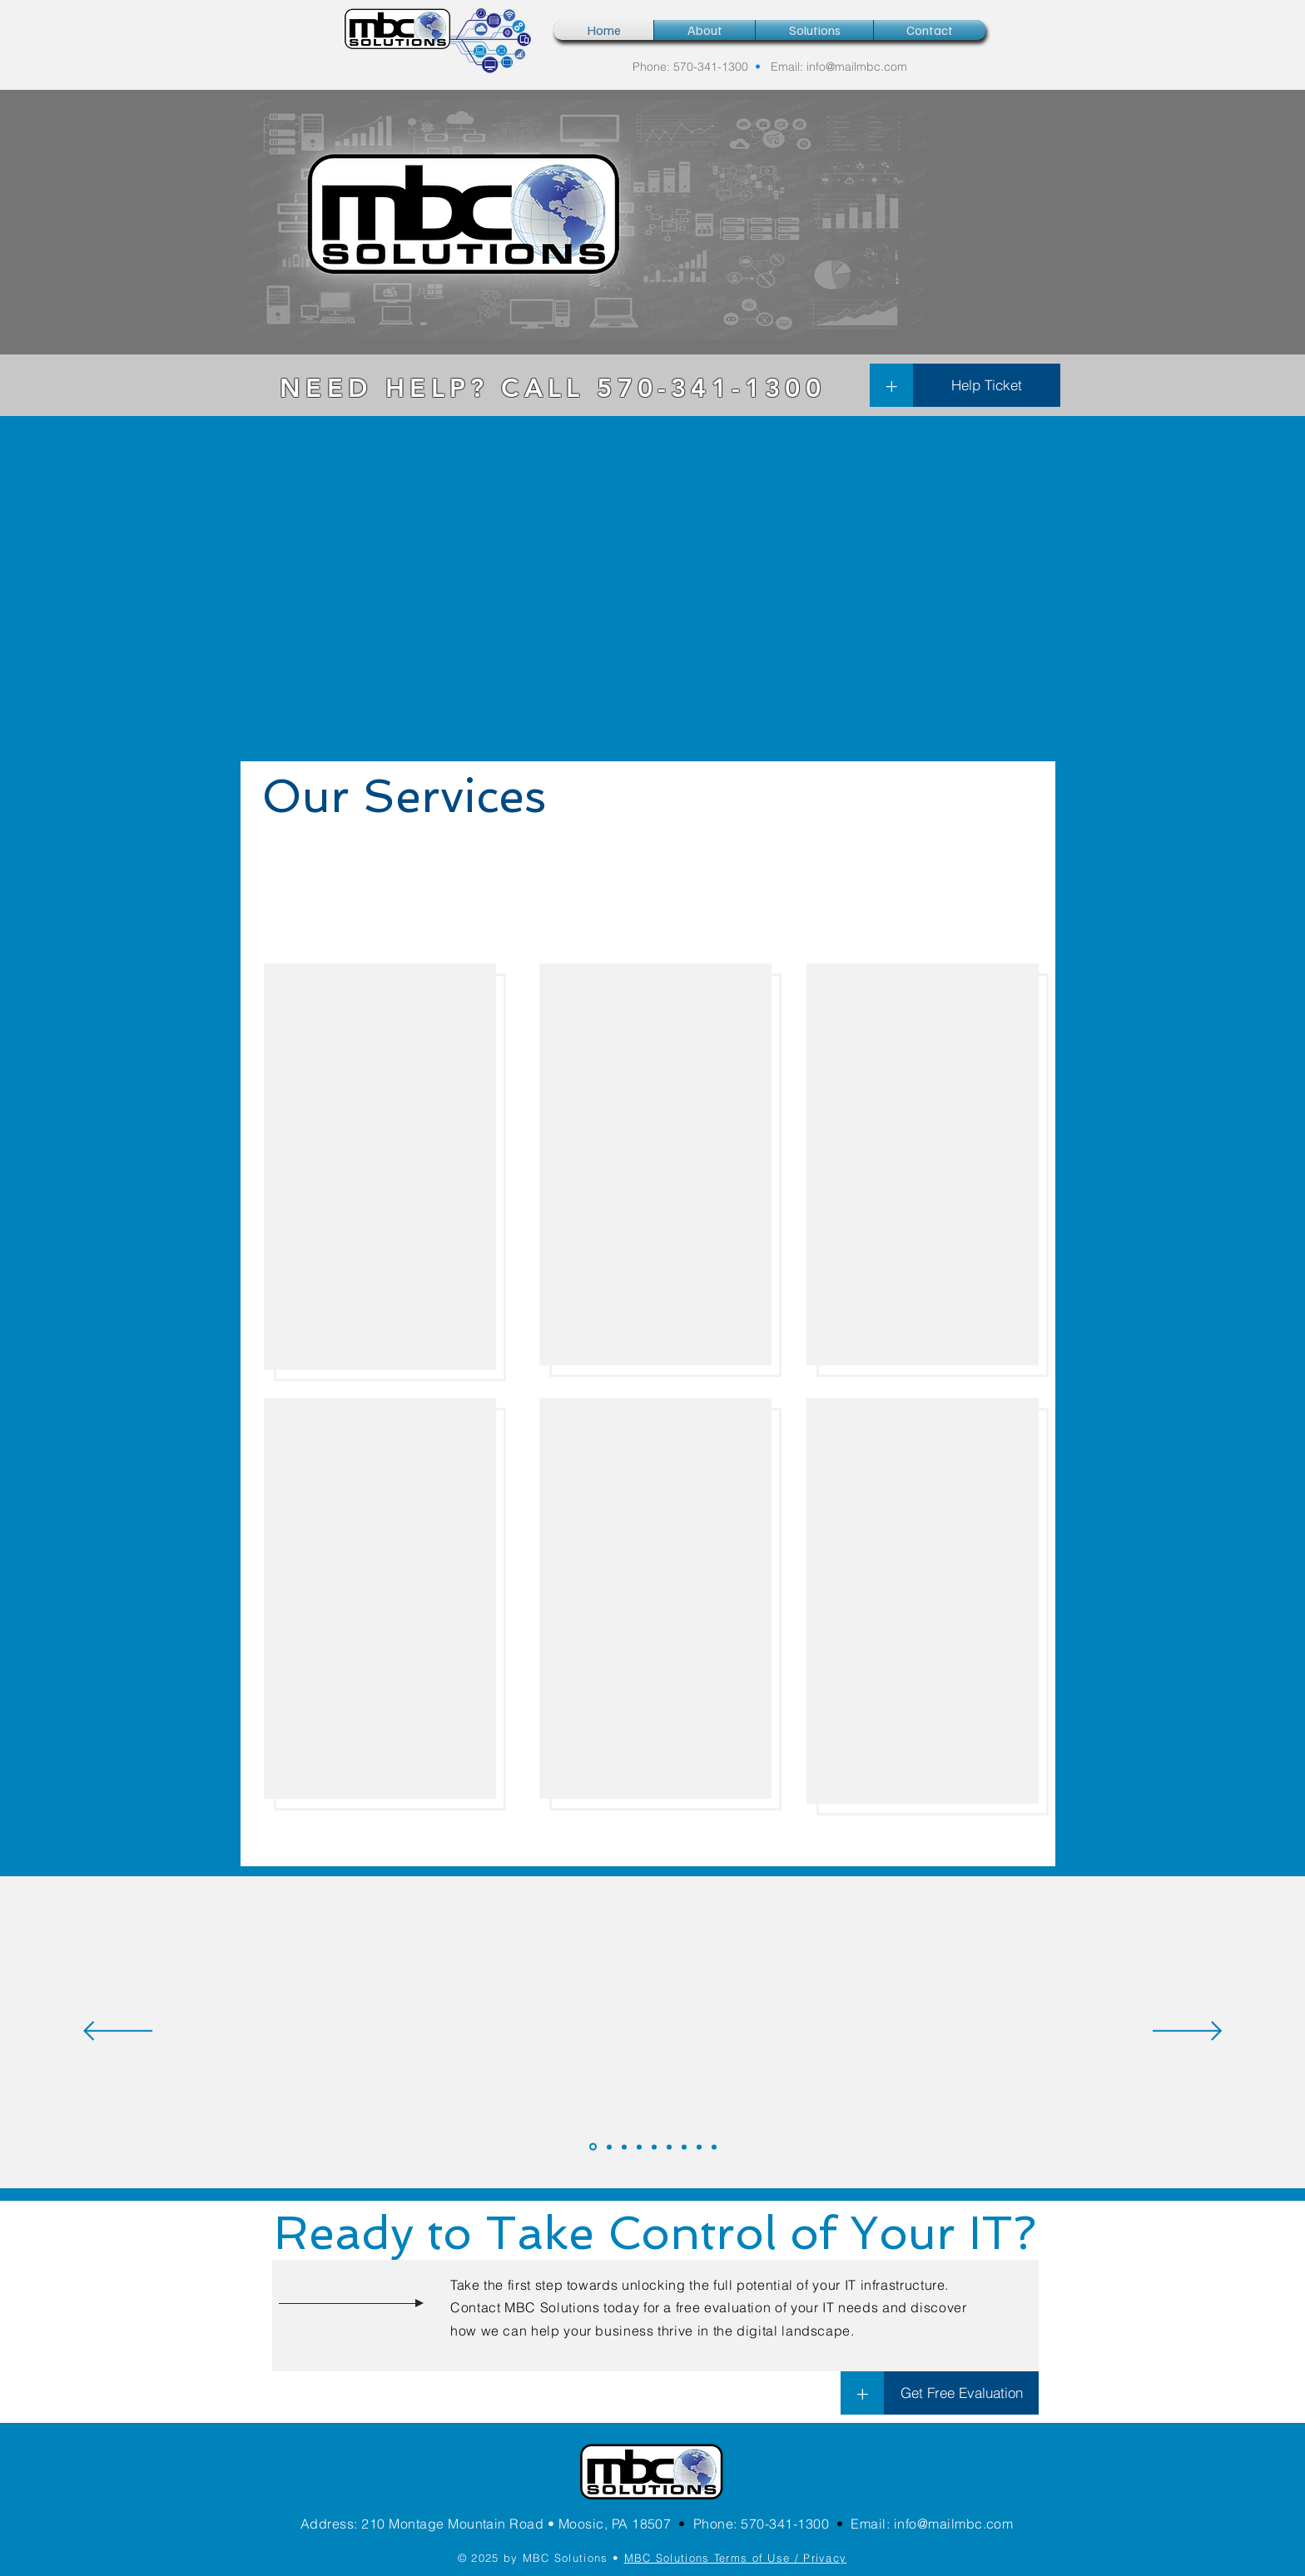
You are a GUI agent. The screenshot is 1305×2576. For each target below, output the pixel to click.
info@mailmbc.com (856, 66)
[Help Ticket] (986, 385)
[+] (891, 385)
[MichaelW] (609, 2146)
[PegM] (593, 2147)
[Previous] (117, 2032)
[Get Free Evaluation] (961, 2393)
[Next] (1187, 2032)
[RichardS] (624, 2146)
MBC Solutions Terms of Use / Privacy (735, 2557)
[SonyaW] (699, 2146)
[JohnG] (654, 2146)
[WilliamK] (684, 2146)
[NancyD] (669, 2146)
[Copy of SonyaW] (714, 2146)
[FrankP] (639, 2146)
